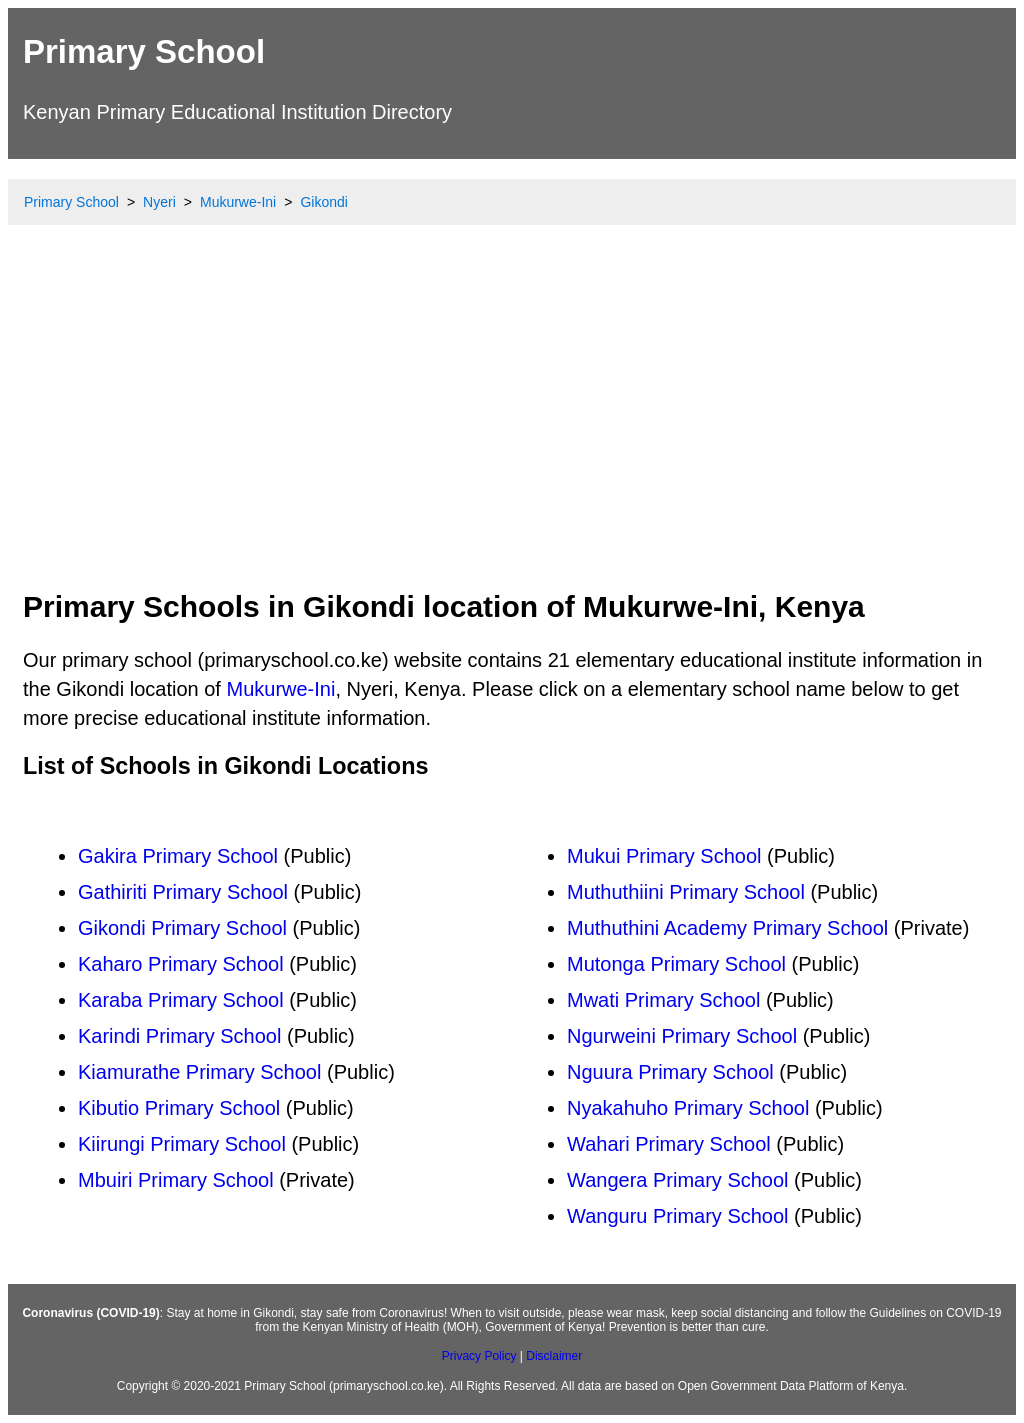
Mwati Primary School (663, 1000)
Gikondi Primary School (182, 928)
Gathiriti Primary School (183, 892)
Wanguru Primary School (678, 1216)
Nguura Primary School (670, 1072)
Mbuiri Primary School (176, 1180)
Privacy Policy (479, 1356)
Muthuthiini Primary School (686, 892)
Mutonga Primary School (676, 964)
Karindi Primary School (179, 1036)
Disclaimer (554, 1356)
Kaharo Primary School (181, 964)
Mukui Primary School (664, 856)
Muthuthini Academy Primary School (727, 928)
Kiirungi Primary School (182, 1144)
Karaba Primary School (181, 1000)
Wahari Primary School (669, 1144)
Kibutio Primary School (179, 1108)
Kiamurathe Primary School (199, 1072)
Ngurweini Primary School (682, 1036)
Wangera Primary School (678, 1180)
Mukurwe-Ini (280, 689)
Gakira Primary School (178, 856)
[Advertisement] (512, 425)
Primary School (144, 51)
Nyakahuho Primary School (688, 1108)
